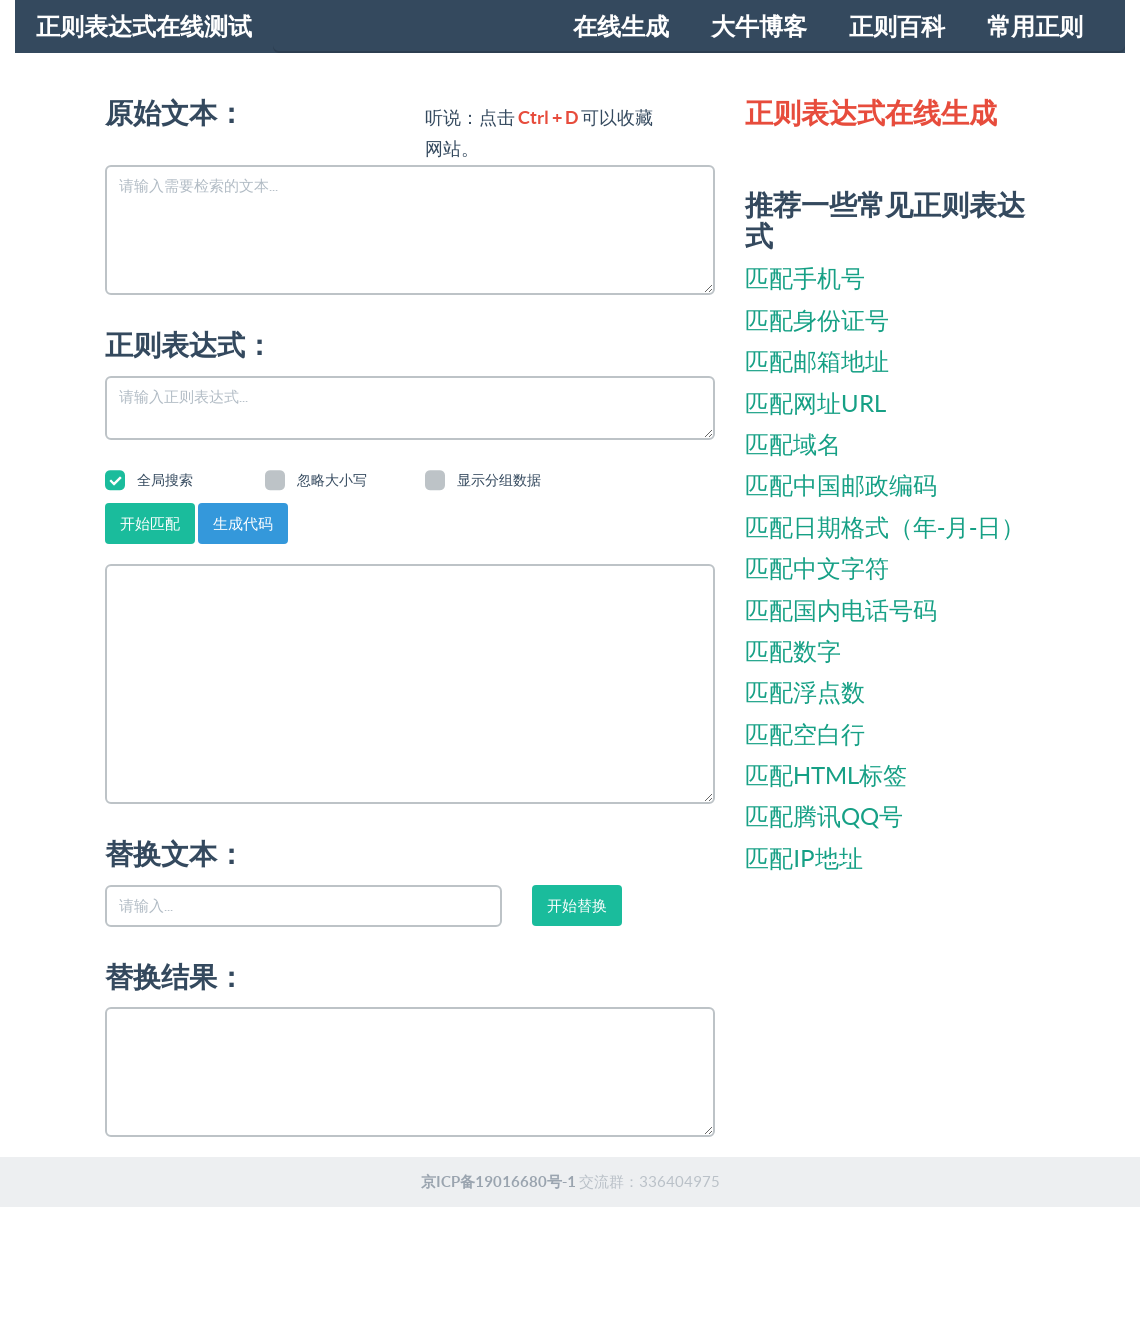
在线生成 (621, 26)
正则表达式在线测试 (144, 26)
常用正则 (1035, 26)
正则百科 (897, 26)
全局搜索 (149, 480)
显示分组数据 (483, 480)
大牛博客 (759, 26)
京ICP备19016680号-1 (498, 1181)
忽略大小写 (316, 480)
